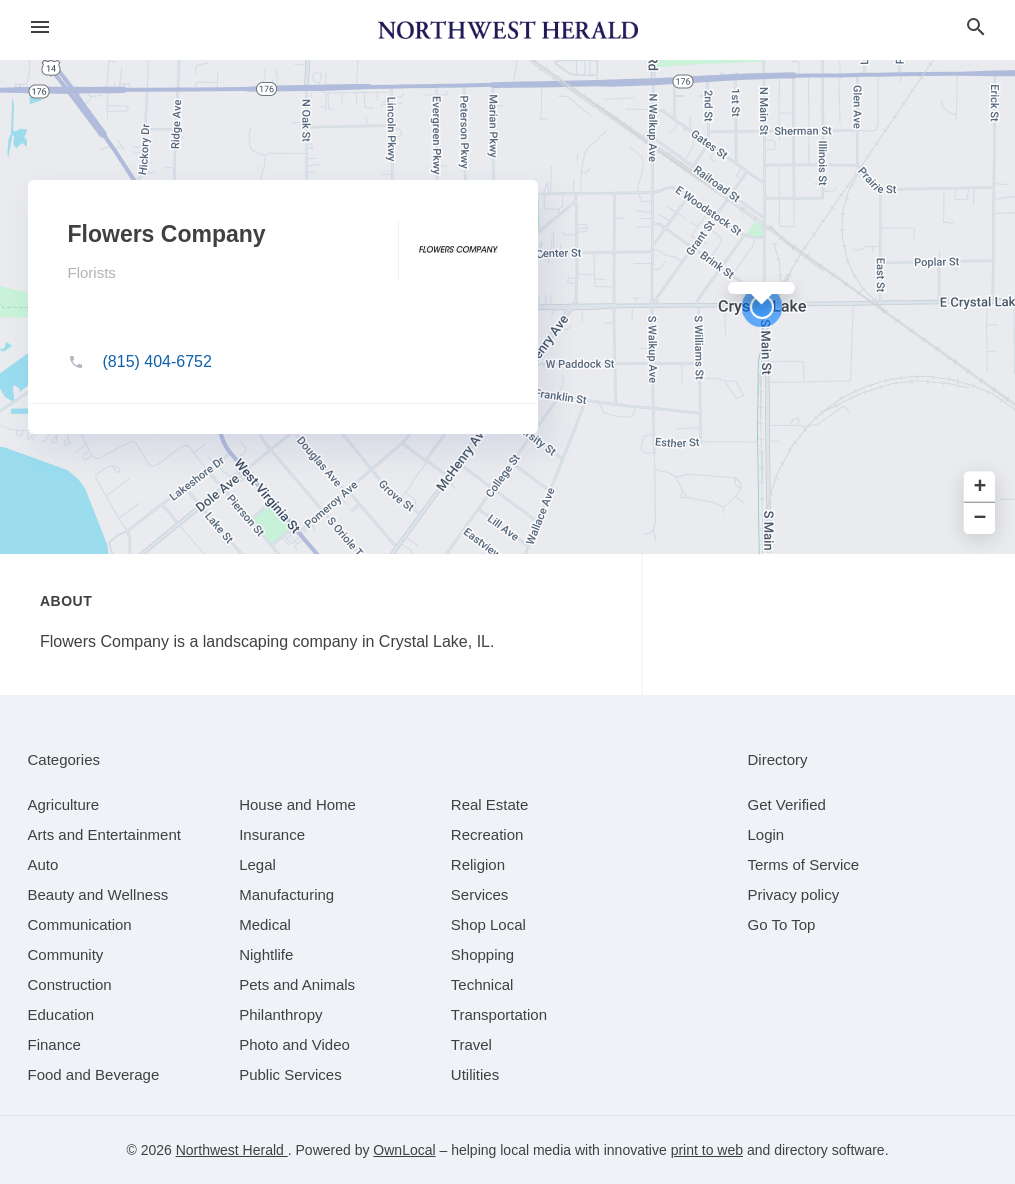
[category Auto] (43, 864)
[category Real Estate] (490, 804)
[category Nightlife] (266, 954)
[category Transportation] (499, 1014)
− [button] (980, 518)
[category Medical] (265, 924)
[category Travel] (471, 1044)
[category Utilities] (475, 1074)
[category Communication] (80, 924)
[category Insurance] (272, 834)
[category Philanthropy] (280, 1014)
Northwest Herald (232, 1150)
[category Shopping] (482, 954)
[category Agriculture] (64, 804)
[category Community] (66, 954)
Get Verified (787, 804)
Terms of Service (804, 864)
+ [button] (980, 487)
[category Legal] (257, 864)
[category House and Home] (297, 804)
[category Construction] (70, 984)
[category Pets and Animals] (297, 984)
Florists (92, 272)
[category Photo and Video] (294, 1044)
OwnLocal (404, 1150)
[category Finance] (54, 1044)
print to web (707, 1150)
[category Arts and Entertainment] (104, 834)
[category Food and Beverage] (94, 1074)
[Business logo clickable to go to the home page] (508, 30)
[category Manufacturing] (286, 894)
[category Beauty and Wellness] (98, 894)
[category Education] (61, 1014)
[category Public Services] (290, 1074)
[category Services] (480, 894)
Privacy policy (794, 894)
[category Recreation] (487, 834)
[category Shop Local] (488, 924)
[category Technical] (482, 984)
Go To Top (782, 924)
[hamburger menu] (40, 27)
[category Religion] (478, 864)
